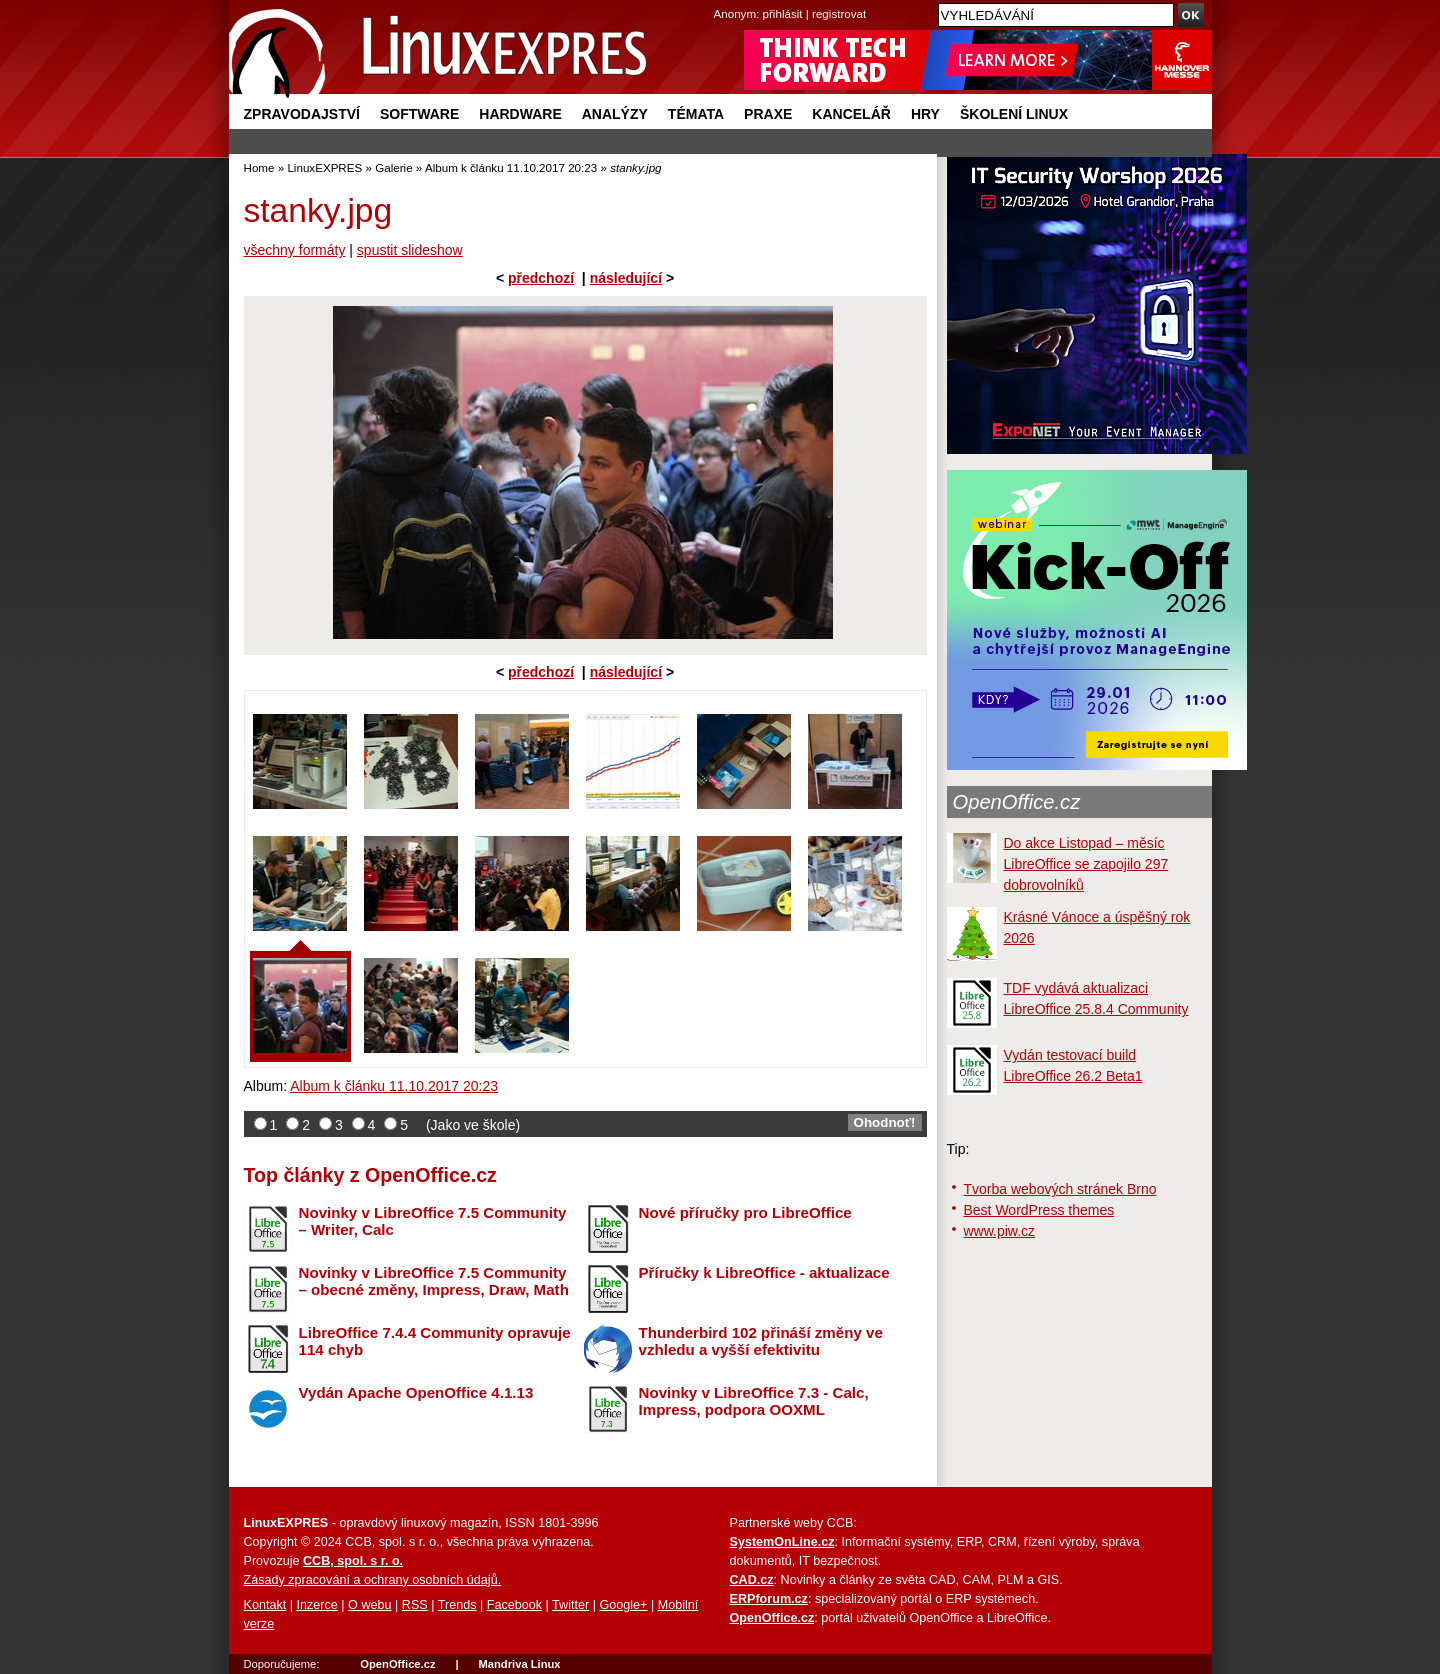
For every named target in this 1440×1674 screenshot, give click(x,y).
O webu (369, 1605)
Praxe (768, 114)
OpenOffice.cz (1017, 802)
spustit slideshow (410, 250)
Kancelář (851, 114)
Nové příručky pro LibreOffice (745, 1212)
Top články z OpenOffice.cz (370, 1175)
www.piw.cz (1000, 1231)
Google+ (623, 1605)
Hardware (520, 114)
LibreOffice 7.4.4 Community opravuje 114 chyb (435, 1341)
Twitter (570, 1605)
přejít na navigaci (720, 0)
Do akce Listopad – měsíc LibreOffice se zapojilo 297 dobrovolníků (1086, 864)
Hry (925, 114)
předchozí (541, 278)
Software (419, 114)
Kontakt (265, 1605)
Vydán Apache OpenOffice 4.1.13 (416, 1392)
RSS (415, 1605)
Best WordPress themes (1039, 1210)
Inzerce (317, 1605)
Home (259, 167)
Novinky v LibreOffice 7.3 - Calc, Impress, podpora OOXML (754, 1401)
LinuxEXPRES (324, 167)
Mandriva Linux (519, 1664)
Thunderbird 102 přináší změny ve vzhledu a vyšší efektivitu (761, 1341)
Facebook (514, 1605)
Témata (696, 114)
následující (626, 278)
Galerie (393, 167)
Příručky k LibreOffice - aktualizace (764, 1272)
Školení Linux (1014, 114)
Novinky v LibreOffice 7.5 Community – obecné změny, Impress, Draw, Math (434, 1281)
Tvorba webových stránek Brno (1060, 1189)
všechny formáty (295, 250)
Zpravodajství (302, 114)
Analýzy (615, 114)
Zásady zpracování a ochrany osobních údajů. (373, 1580)
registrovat (839, 13)
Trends (457, 1605)
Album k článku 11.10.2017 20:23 (511, 167)
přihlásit (783, 13)
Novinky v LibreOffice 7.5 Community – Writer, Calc (433, 1221)
